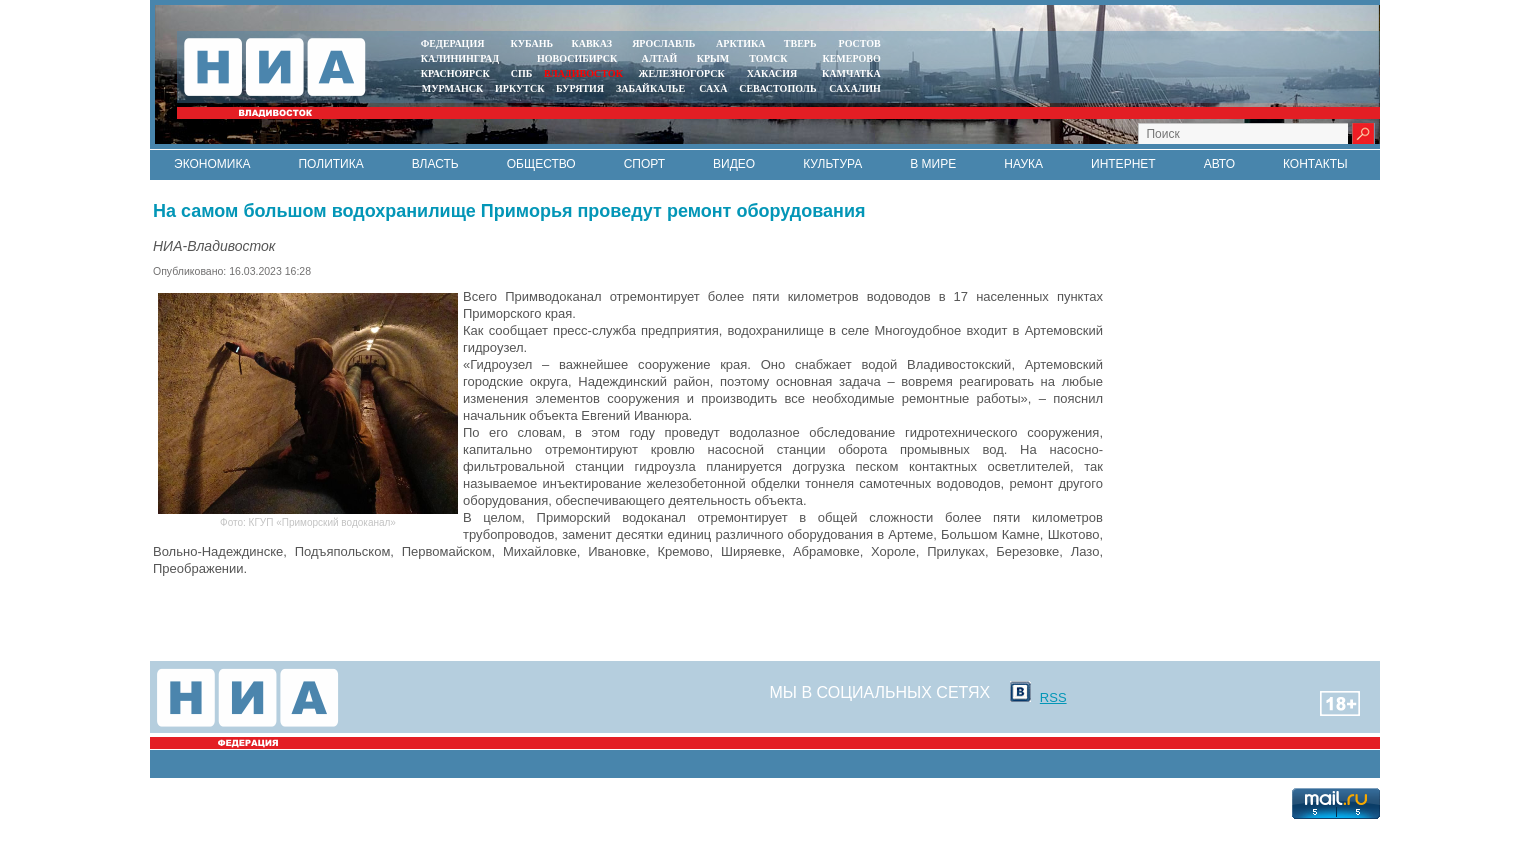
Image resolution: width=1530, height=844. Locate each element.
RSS (1053, 697)
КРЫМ (713, 58)
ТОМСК (770, 58)
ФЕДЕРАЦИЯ (453, 43)
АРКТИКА (741, 43)
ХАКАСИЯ (770, 73)
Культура (832, 164)
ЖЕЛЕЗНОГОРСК (682, 73)
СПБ (522, 73)
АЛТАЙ (660, 58)
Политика (330, 164)
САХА (713, 88)
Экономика (212, 164)
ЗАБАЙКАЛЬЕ (652, 88)
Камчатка (850, 73)
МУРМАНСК (453, 88)
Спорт (644, 164)
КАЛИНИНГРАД (460, 58)
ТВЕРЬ (800, 43)
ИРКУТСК (519, 88)
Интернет (1123, 164)
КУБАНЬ (532, 43)
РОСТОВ (860, 43)
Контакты (1315, 164)
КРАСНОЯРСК (455, 73)
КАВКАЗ (591, 43)
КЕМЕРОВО (851, 58)
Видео (734, 164)
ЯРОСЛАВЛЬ (663, 43)
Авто (1219, 164)
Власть (435, 164)
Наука (1023, 164)
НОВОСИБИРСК (577, 58)
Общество (541, 164)
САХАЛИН (854, 88)
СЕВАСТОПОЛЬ (777, 88)
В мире (933, 164)
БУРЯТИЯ (580, 88)
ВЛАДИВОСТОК (583, 73)
